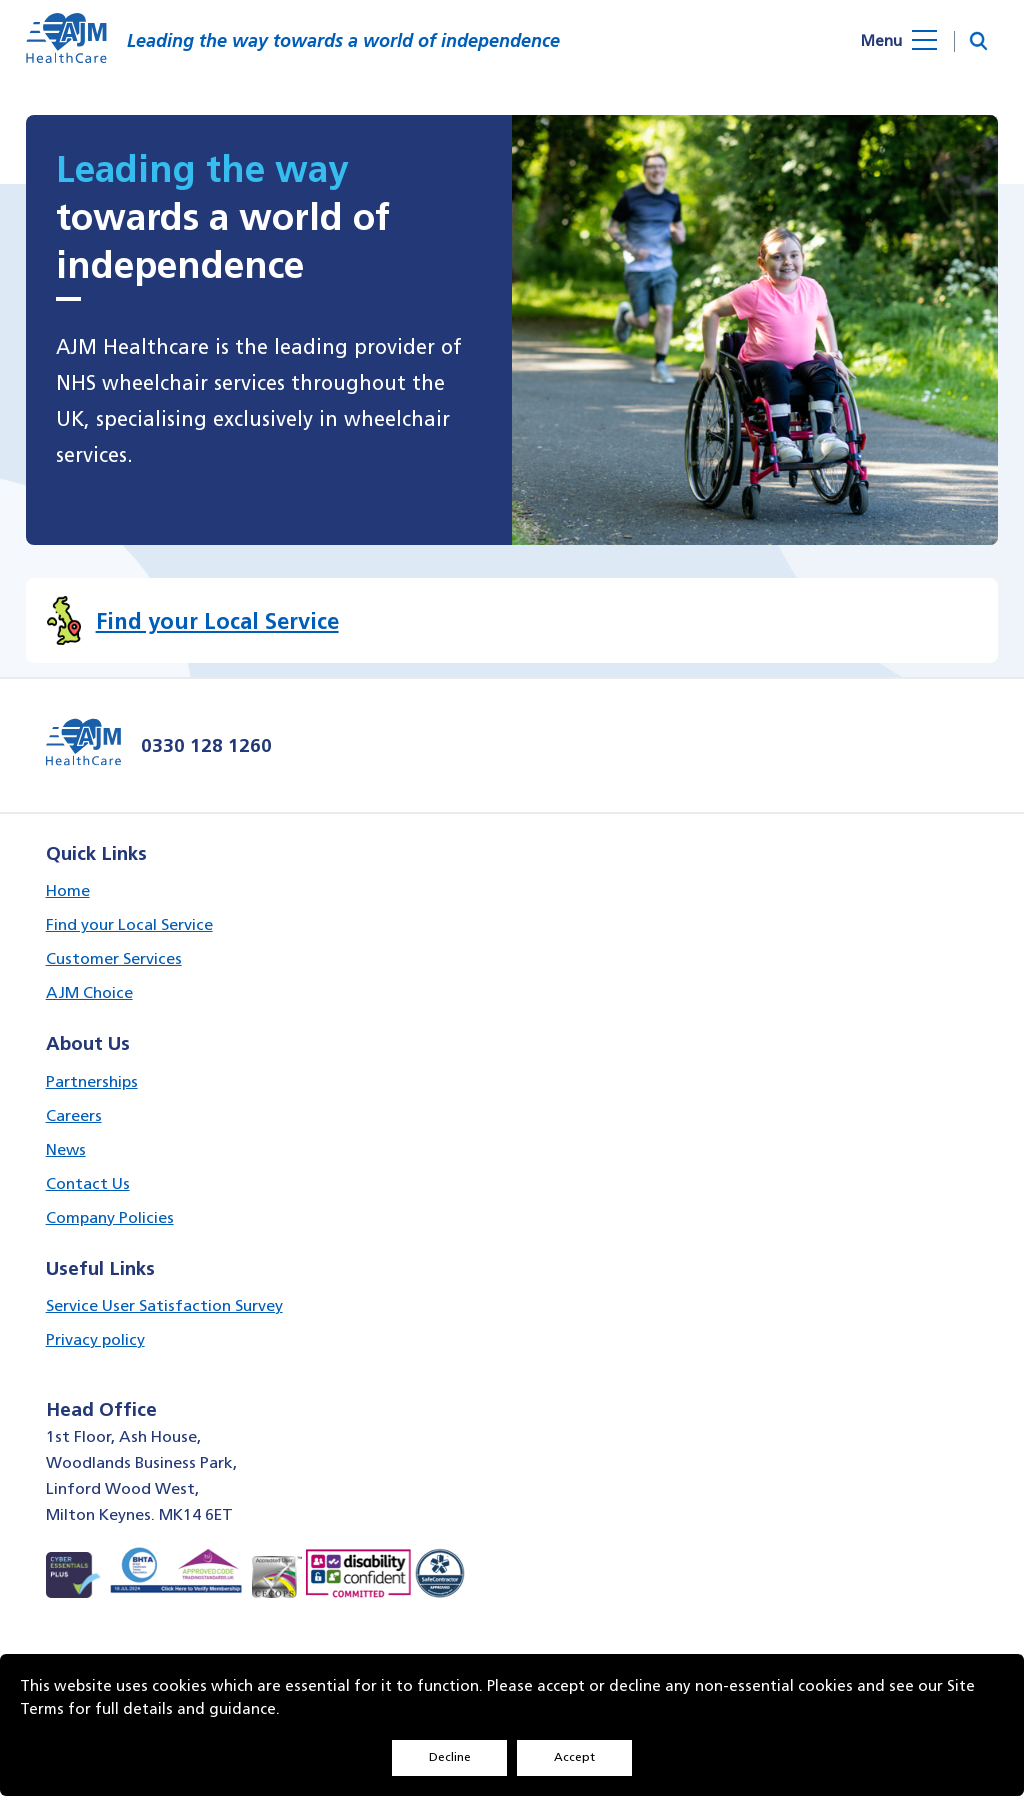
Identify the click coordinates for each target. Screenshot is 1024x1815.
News (66, 1149)
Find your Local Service (129, 924)
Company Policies (110, 1217)
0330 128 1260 (206, 745)
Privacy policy (95, 1339)
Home (68, 890)
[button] (978, 41)
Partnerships (92, 1081)
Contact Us (88, 1183)
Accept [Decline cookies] (574, 1757)
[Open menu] (914, 41)
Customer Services (114, 958)
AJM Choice (89, 992)
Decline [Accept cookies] (450, 1757)
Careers (74, 1115)
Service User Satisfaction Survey (164, 1305)
